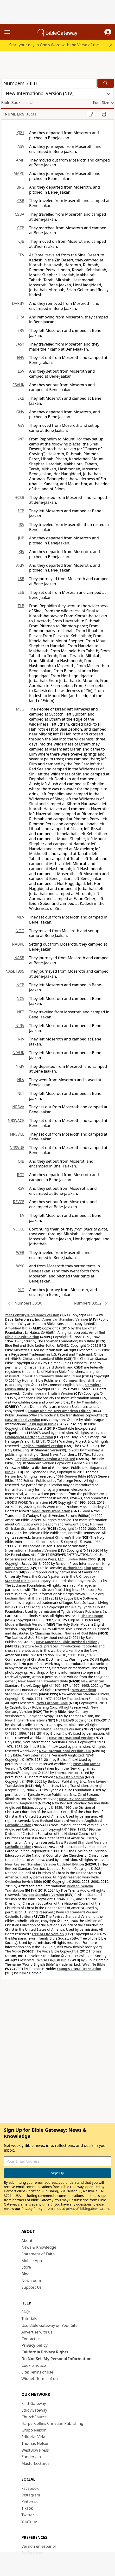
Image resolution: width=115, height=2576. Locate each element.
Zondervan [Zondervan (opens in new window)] (31, 2456)
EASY (19, 344)
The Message (92, 1615)
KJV (21, 551)
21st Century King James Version (32, 1315)
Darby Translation (86, 1402)
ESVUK (18, 384)
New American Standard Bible (43, 1681)
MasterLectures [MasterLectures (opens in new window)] (35, 2463)
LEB (21, 592)
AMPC (18, 173)
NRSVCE (17, 1134)
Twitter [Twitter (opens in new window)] (27, 2515)
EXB (20, 398)
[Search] (105, 83)
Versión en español (38, 2546)
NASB (19, 957)
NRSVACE (16, 1120)
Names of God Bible (80, 1633)
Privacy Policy (32, 2208)
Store (26, 2267)
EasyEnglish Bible (41, 1424)
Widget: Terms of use (40, 2378)
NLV (20, 1079)
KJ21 (20, 132)
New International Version (71, 1737)
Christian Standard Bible (43, 1358)
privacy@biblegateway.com (87, 2208)
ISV (21, 524)
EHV (20, 357)
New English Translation (25, 1720)
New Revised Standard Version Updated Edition (44, 1864)
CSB (20, 200)
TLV (21, 1215)
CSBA (19, 214)
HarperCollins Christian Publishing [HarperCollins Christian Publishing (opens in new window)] (52, 2423)
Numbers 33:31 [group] (21, 114)
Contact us (31, 2338)
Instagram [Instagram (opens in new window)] (30, 2495)
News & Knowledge (38, 2247)
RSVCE (18, 1201)
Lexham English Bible (23, 1598)
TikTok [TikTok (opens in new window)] (27, 2508)
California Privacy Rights (44, 2352)
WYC (20, 1266)
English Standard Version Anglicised (45, 1458)
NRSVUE (17, 1147)
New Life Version (70, 1777)
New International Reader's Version (52, 1729)
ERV (21, 330)
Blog (25, 2273)
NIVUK (18, 1052)
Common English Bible (82, 1380)
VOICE (18, 1229)
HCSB (19, 497)
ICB (21, 511)
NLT (20, 1093)
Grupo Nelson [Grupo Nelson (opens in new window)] (33, 2430)
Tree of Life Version (48, 1934)
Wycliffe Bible (94, 1964)
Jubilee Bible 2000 (81, 1559)
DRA (20, 317)
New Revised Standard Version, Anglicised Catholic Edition (53, 1822)
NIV (21, 1039)
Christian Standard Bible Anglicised (51, 1376)
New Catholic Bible (52, 1703)
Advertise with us (36, 2332)
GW (21, 425)
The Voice (13, 1951)
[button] (107, 32)
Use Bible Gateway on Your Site (49, 2325)
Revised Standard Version (43, 1894)
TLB (21, 605)
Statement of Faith (38, 2254)
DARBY (18, 303)
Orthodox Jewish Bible (23, 1881)
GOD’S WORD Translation (27, 1502)
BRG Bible (87, 1341)
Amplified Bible (18, 1328)
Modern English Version (25, 1624)
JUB (21, 538)
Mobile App (31, 2260)
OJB (21, 1161)
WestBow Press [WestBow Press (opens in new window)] (35, 2450)
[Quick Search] (48, 83)
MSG (20, 709)
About (26, 2240)
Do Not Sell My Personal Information (56, 2358)
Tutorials (29, 2318)
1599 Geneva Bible (71, 1476)
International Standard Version (31, 1550)
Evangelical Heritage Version (29, 1437)
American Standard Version (65, 1319)
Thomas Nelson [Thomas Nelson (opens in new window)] (35, 2443)
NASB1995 (15, 971)
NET (20, 1012)
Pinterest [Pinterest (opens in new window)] (29, 2501)
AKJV (20, 565)
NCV (20, 998)
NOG (20, 930)
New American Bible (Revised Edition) (67, 1642)
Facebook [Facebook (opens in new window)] (30, 2488)
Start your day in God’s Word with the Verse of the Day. (58, 44)
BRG (20, 187)
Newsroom (31, 2280)
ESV (21, 371)
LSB (21, 578)
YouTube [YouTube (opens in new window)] (29, 2521)
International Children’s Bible (56, 1537)
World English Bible (53, 1960)
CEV (20, 255)
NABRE (18, 944)
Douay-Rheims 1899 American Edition (59, 1411)
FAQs (26, 2312)
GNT (20, 439)
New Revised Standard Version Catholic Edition (56, 1844)
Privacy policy (34, 2345)
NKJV (20, 1066)
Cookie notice (33, 2365)
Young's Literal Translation (79, 1968)
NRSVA (18, 1106)
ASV (20, 146)
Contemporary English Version (47, 1393)
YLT (21, 1289)
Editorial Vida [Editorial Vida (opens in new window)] (33, 2436)
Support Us (31, 2287)
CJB (21, 241)
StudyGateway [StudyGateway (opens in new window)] (34, 2410)
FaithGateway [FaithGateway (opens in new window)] (33, 2403)
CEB (20, 228)
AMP (20, 160)
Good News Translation (51, 1511)
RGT (21, 1174)
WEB (20, 1252)
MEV (20, 917)
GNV (20, 412)
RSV (21, 1188)
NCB (20, 985)
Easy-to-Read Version (22, 1419)
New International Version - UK (65, 1751)
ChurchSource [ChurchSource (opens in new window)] (34, 2417)
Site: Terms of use (37, 2372)
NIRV (19, 1025)
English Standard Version (42, 1446)
